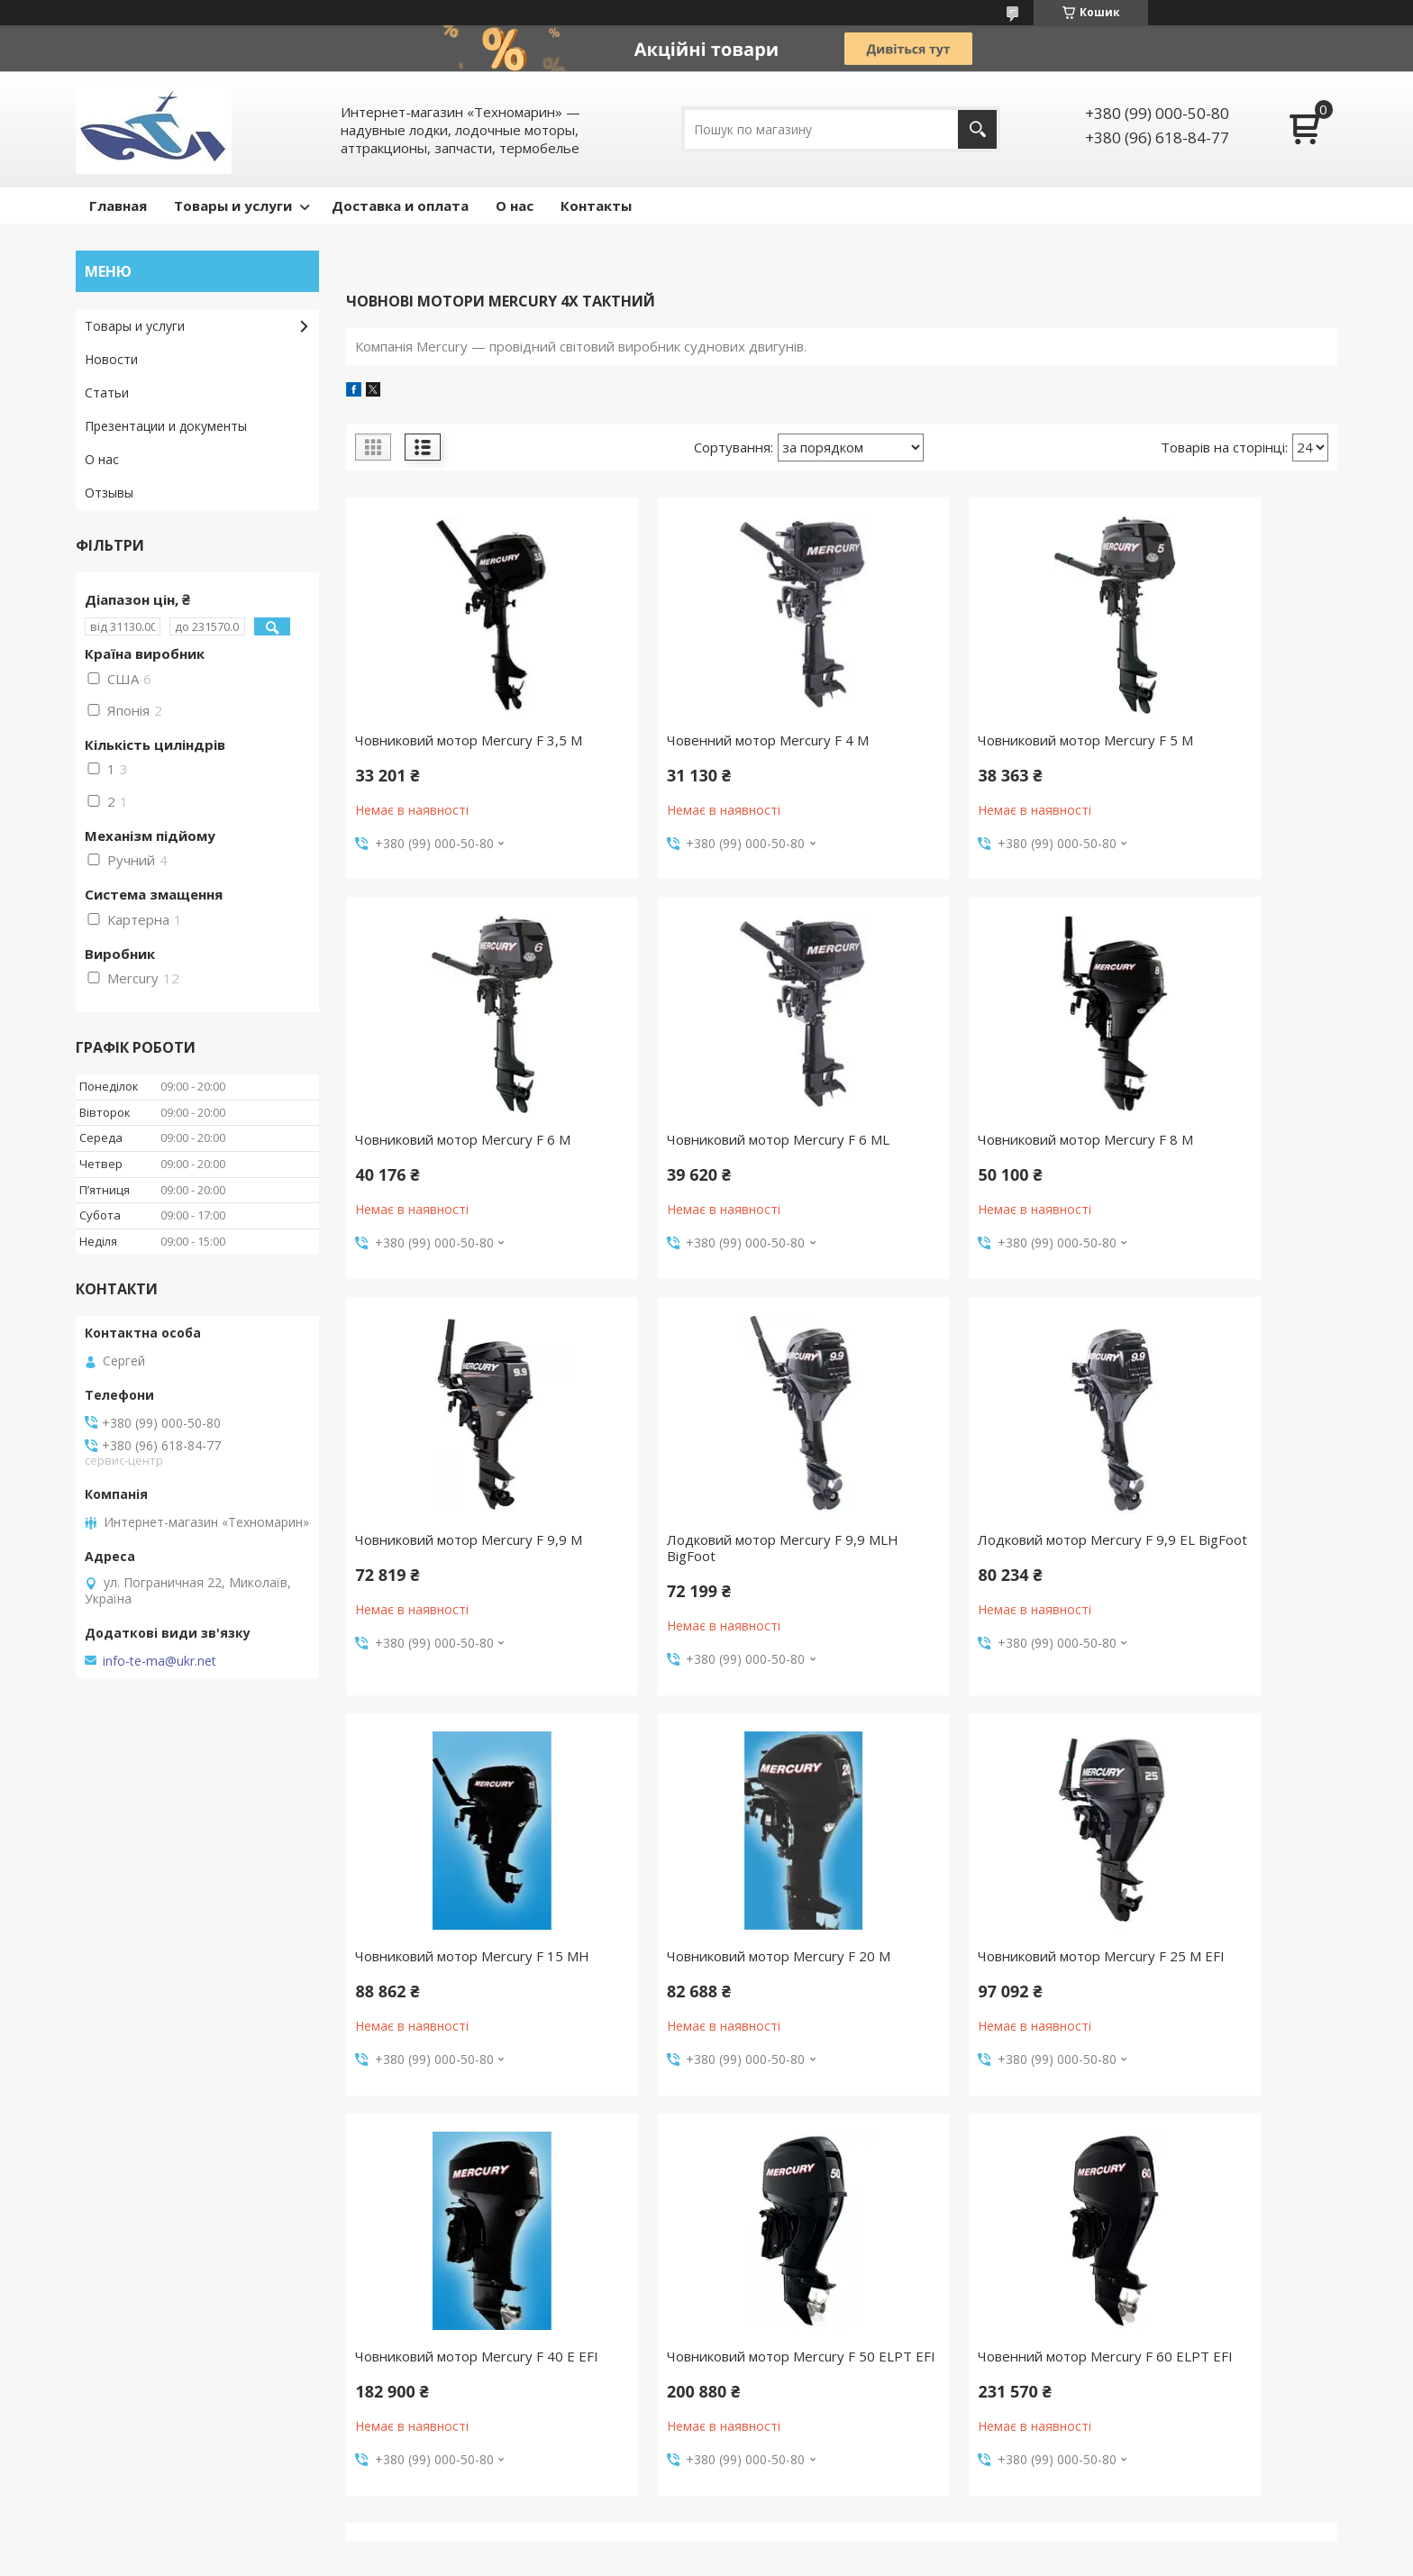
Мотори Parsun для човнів (487, 2367)
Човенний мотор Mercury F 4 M (709, 740)
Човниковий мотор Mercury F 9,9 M (966, 1163)
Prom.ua (796, 2542)
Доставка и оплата (400, 205)
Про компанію (127, 2341)
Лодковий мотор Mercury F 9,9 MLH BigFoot (1213, 1163)
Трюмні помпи (449, 2445)
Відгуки (107, 2315)
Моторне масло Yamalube (486, 2393)
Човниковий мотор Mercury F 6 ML (455, 1163)
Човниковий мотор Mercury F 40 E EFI (459, 1996)
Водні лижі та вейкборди (482, 2315)
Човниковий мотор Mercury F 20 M (965, 1580)
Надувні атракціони (465, 2341)
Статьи (107, 392)
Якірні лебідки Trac (462, 2419)
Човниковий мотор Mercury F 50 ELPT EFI (712, 1996)
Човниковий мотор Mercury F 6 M (1214, 748)
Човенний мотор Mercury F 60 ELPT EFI (958, 1996)
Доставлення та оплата (158, 2367)
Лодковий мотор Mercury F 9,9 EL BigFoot (454, 1580)
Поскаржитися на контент (726, 2558)
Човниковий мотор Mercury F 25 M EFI (1218, 1580)
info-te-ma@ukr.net (159, 1661)
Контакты (596, 205)
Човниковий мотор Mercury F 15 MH (712, 1580)
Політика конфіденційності (879, 2558)
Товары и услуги (233, 205)
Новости (111, 359)
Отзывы (109, 492)
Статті (104, 2419)
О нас (514, 205)
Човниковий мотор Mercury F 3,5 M (461, 748)
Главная (118, 205)
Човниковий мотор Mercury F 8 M (708, 1163)
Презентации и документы (166, 425)
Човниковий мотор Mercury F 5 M (961, 748)
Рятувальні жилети (465, 2471)
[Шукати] (977, 129)
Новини (108, 2393)
